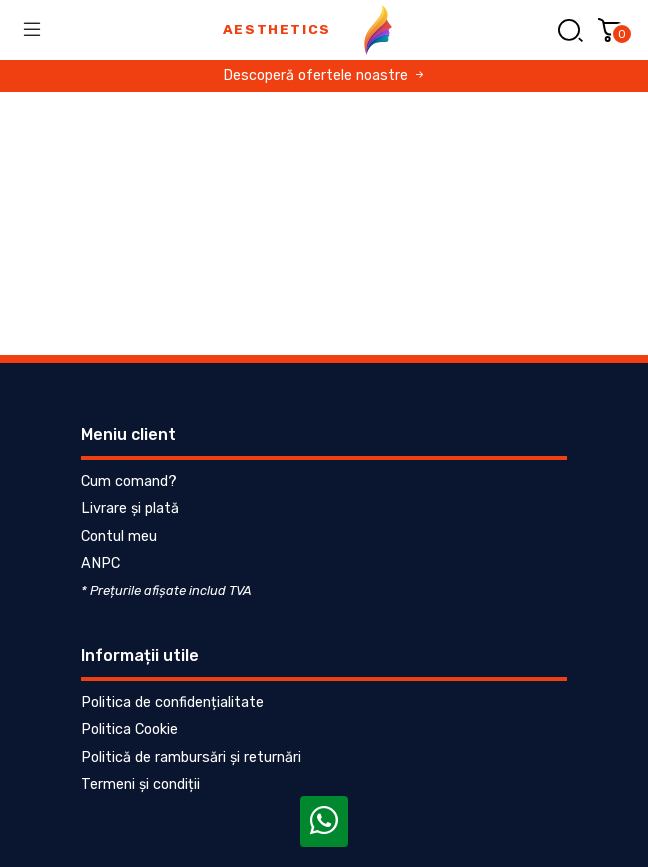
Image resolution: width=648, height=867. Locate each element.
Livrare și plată (130, 508)
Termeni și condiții (140, 784)
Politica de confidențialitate (172, 702)
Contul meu (119, 536)
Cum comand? (129, 481)
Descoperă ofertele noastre (324, 75)
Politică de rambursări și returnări (191, 757)
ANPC (100, 563)
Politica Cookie (129, 729)
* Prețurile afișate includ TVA (166, 590)
